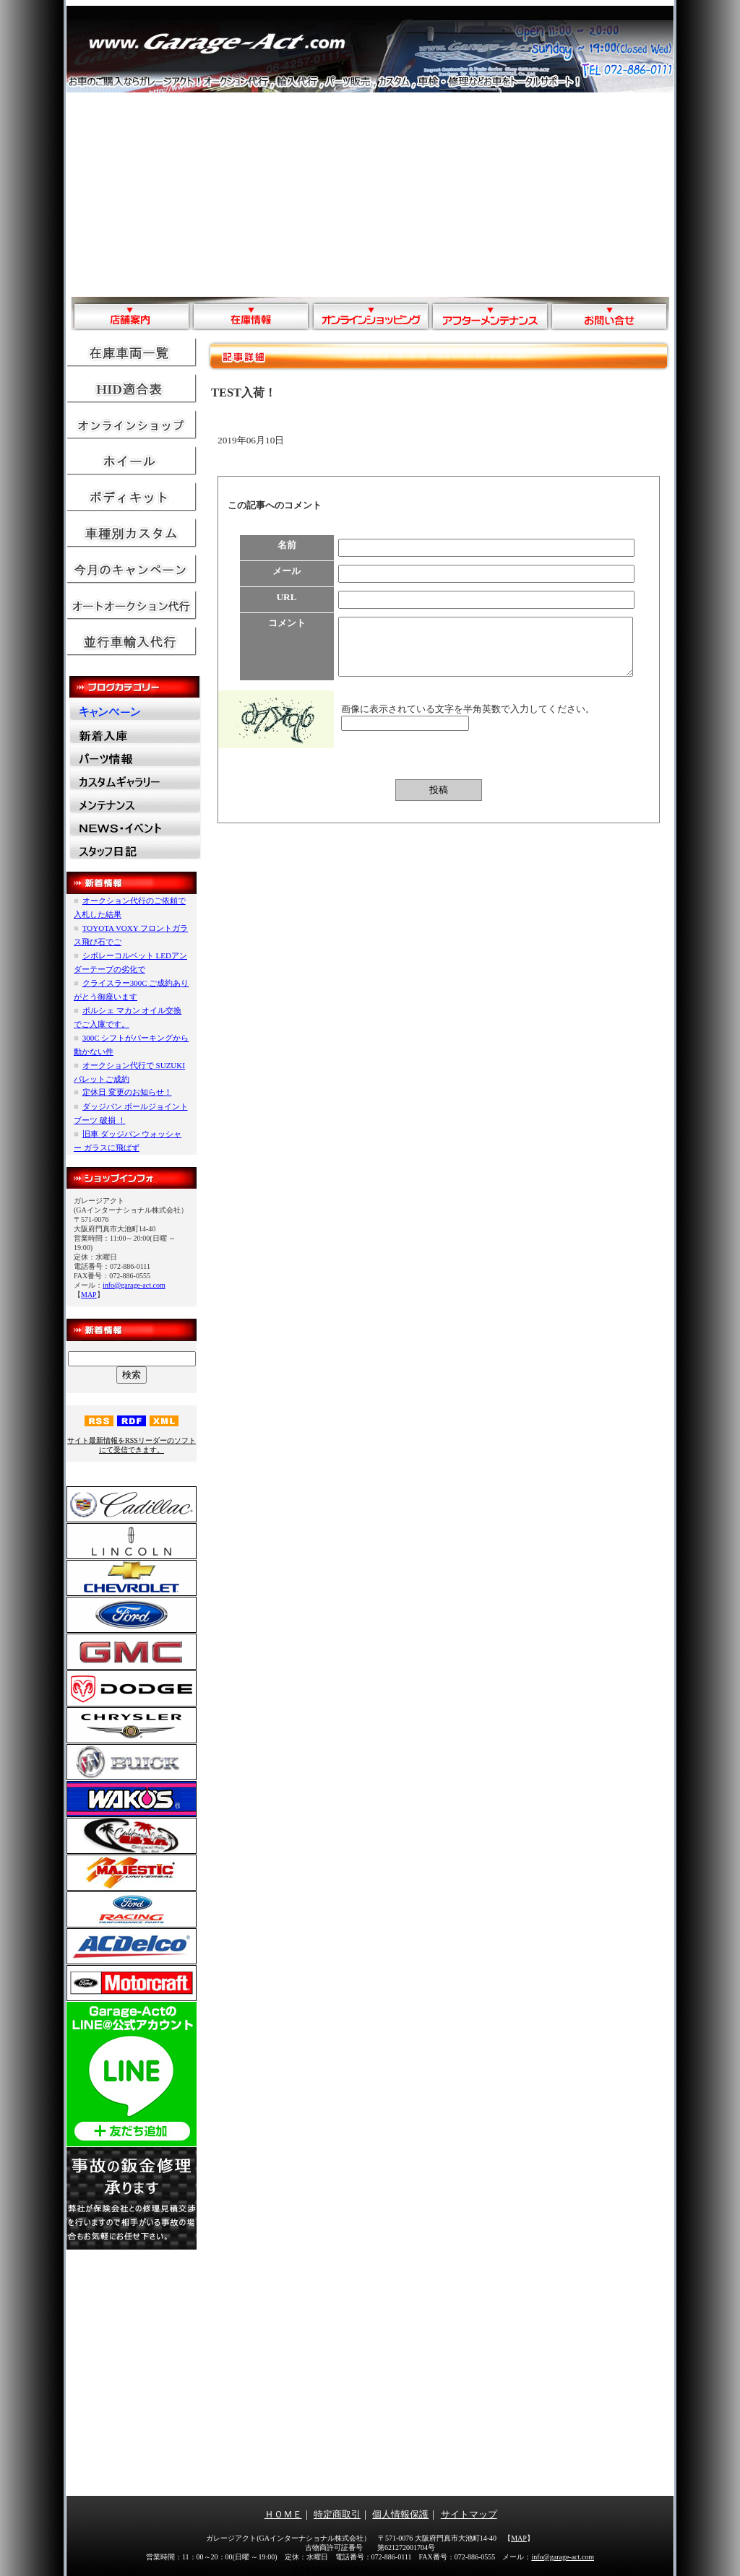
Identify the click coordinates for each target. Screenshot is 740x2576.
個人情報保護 (400, 2514)
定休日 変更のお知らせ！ (127, 1092)
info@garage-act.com (134, 1285)
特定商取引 (337, 2514)
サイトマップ (469, 2514)
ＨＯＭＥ (283, 2514)
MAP (89, 1294)
